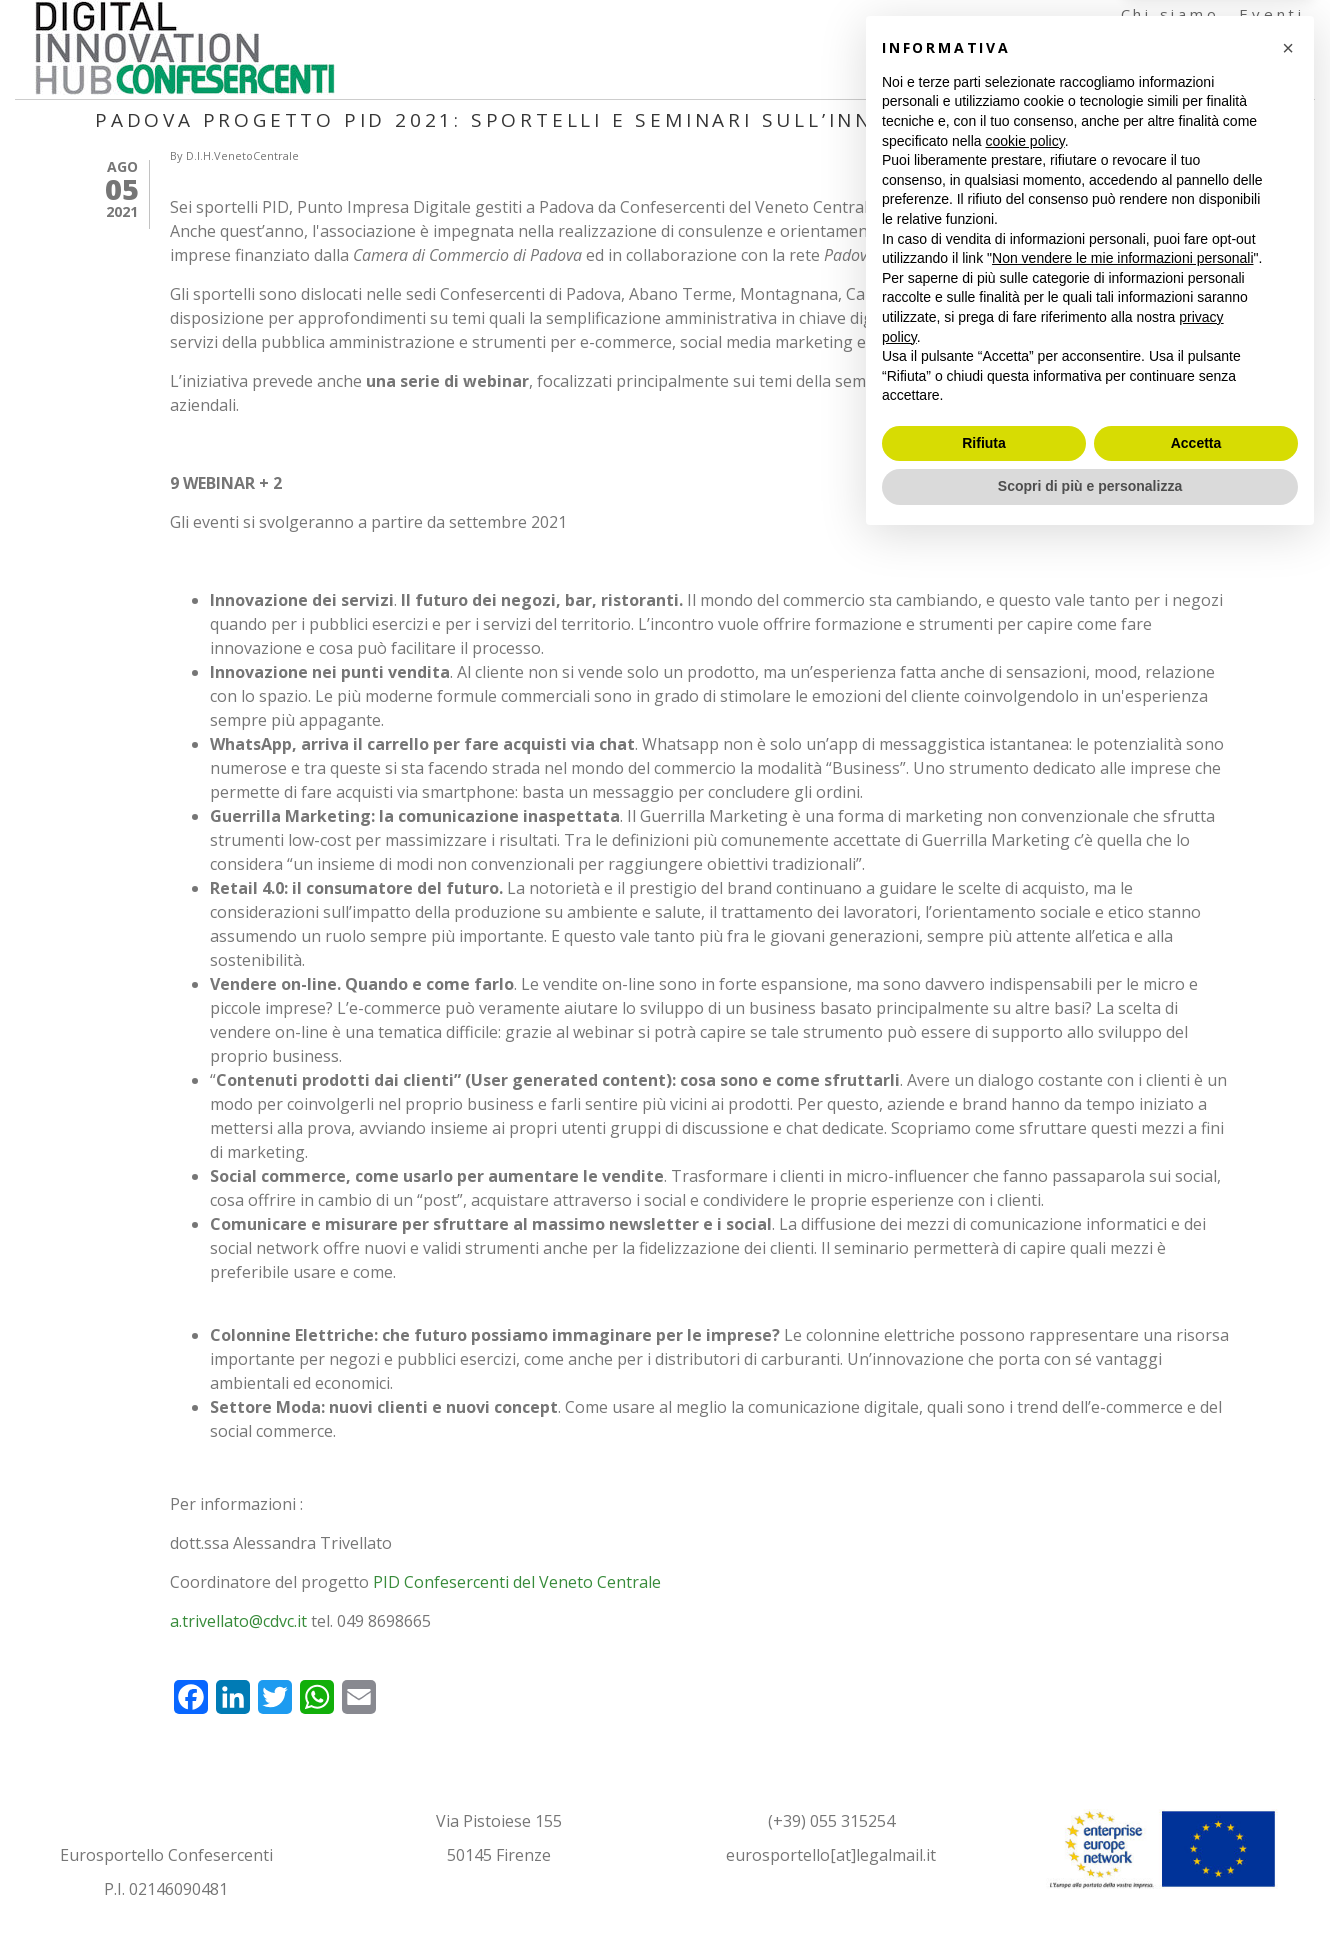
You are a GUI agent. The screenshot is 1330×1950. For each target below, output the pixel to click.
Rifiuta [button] (984, 1852)
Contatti (1272, 80)
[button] (1288, 1457)
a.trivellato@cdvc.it (238, 1621)
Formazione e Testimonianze (1156, 47)
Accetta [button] (1196, 1852)
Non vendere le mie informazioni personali (1122, 1667)
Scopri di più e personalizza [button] (1090, 1895)
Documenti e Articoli (1104, 80)
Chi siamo (1170, 14)
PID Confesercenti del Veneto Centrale (517, 1582)
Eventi (1272, 14)
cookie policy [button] (1025, 1550)
